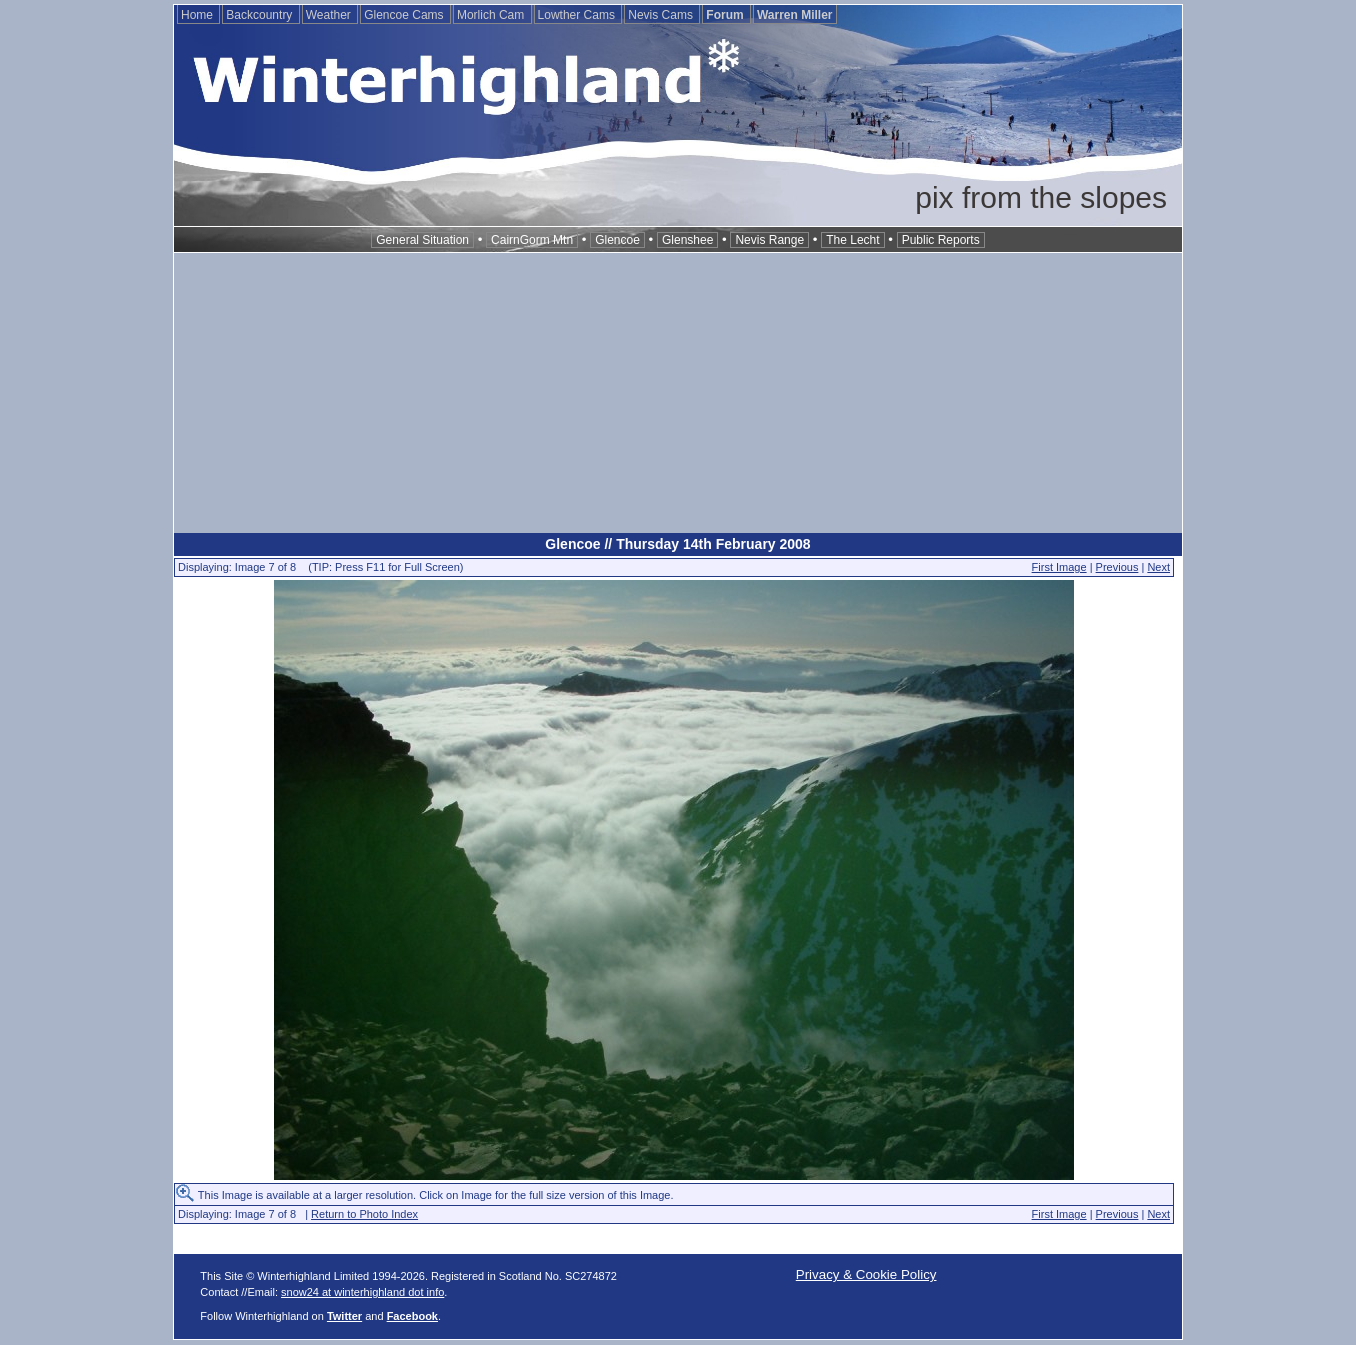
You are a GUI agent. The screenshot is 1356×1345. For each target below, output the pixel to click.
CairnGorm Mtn (532, 240)
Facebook (412, 1316)
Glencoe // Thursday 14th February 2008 (677, 544)
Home (198, 15)
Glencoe (617, 240)
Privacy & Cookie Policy (866, 1274)
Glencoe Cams (405, 15)
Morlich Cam (492, 15)
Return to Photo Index (364, 1214)
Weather (330, 15)
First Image (1059, 567)
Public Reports (941, 240)
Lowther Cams (578, 15)
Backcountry (260, 15)
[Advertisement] (678, 393)
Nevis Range (769, 240)
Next (1158, 567)
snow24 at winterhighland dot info (362, 1292)
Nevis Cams (662, 15)
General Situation (422, 240)
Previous (1117, 567)
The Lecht (852, 240)
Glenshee (687, 240)
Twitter (344, 1316)
